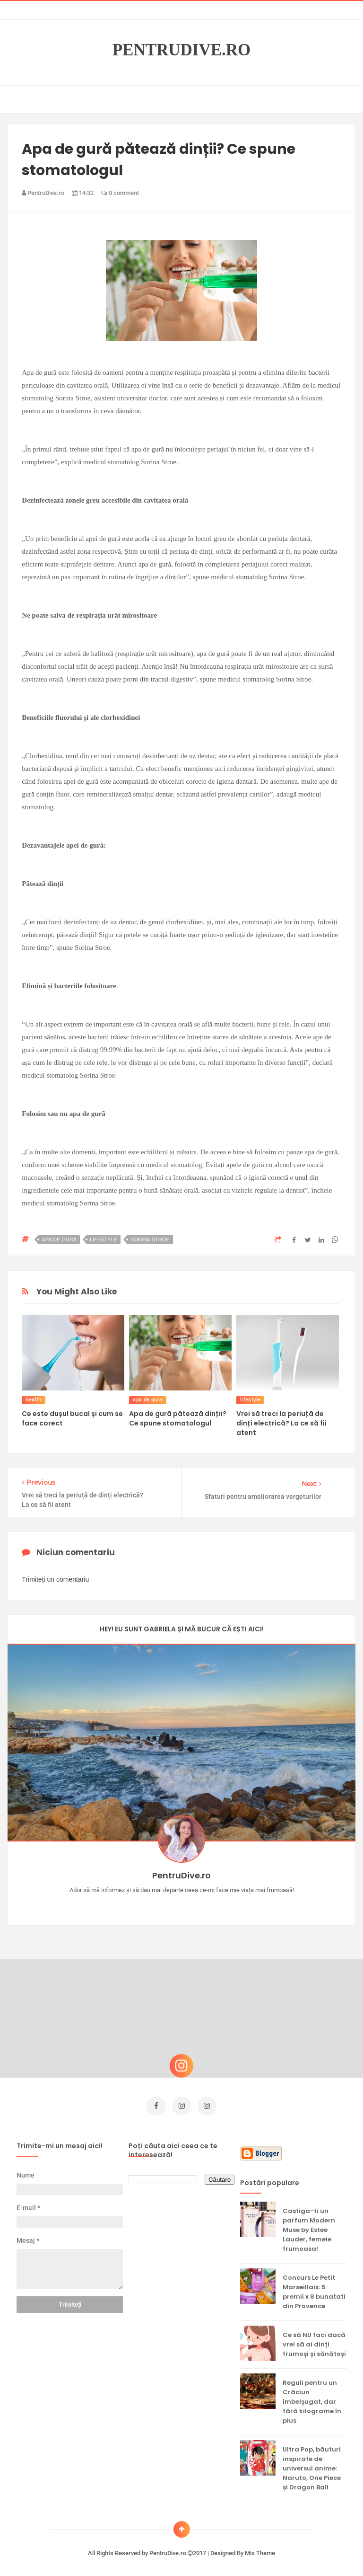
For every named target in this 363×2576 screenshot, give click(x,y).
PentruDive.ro (181, 50)
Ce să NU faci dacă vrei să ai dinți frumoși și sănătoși (314, 2342)
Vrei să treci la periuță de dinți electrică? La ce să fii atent (281, 1423)
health (33, 1400)
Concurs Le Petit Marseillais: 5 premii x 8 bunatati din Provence (314, 2289)
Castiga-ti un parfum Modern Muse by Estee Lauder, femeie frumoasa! (309, 2227)
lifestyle (103, 1239)
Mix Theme (260, 2550)
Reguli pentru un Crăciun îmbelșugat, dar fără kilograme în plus (312, 2399)
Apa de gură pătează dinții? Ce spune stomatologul (177, 1418)
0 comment (120, 192)
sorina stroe (150, 1239)
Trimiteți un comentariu (55, 1579)
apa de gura (59, 1239)
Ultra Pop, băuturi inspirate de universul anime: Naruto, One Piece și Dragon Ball (312, 2466)
